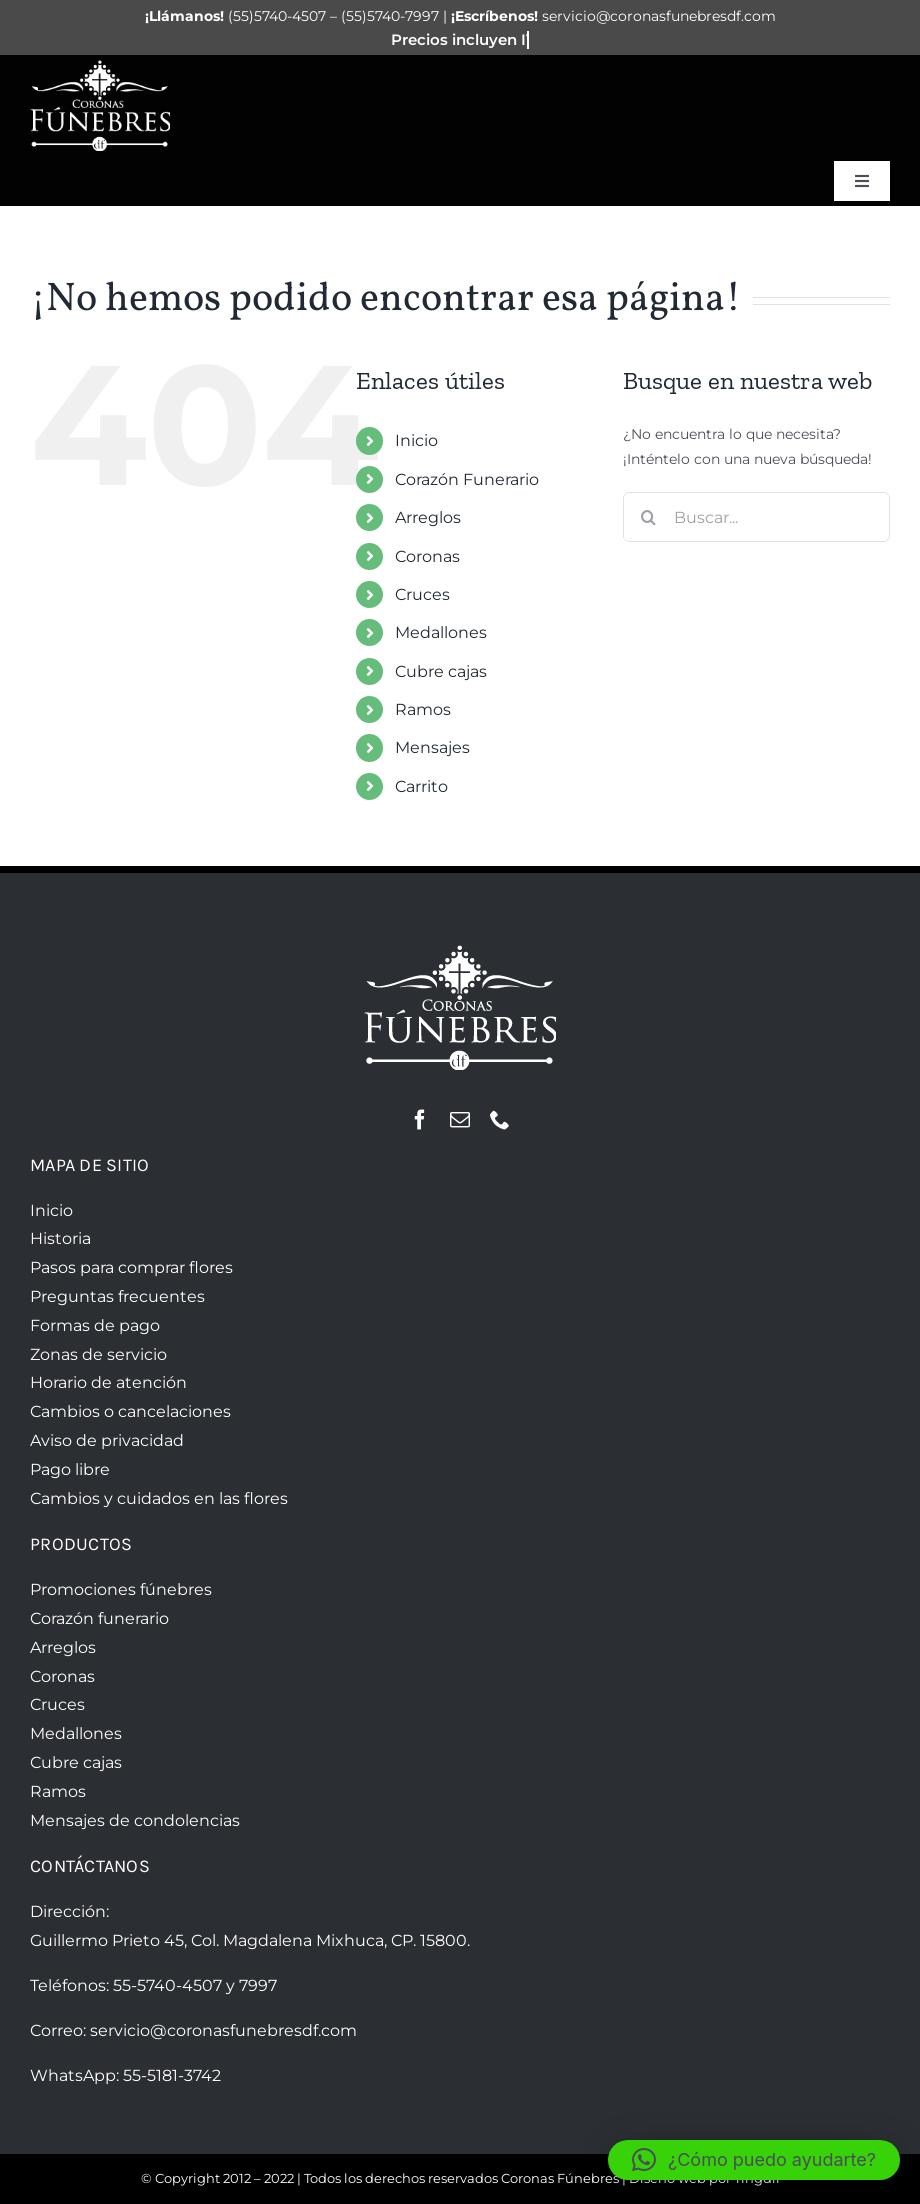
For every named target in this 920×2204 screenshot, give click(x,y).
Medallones (441, 632)
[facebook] (420, 1120)
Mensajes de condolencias (135, 1820)
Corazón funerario (99, 1618)
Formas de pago (95, 1325)
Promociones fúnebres (121, 1589)
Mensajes (432, 747)
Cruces (422, 594)
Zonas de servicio (98, 1354)
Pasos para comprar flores (131, 1267)
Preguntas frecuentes (117, 1296)
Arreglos (428, 517)
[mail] (460, 1120)
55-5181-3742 (172, 2075)
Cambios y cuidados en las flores (159, 1498)
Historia (60, 1238)
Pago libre (70, 1469)
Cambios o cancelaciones (130, 1411)
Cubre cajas (441, 671)
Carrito (421, 786)
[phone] (500, 1120)
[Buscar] (648, 517)
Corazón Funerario (467, 479)
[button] (754, 2160)
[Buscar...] (756, 517)
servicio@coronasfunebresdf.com (223, 2030)
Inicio (416, 440)
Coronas (427, 556)
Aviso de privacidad (107, 1440)
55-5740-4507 (167, 1985)
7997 (258, 1985)
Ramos (423, 709)
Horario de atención (108, 1382)
